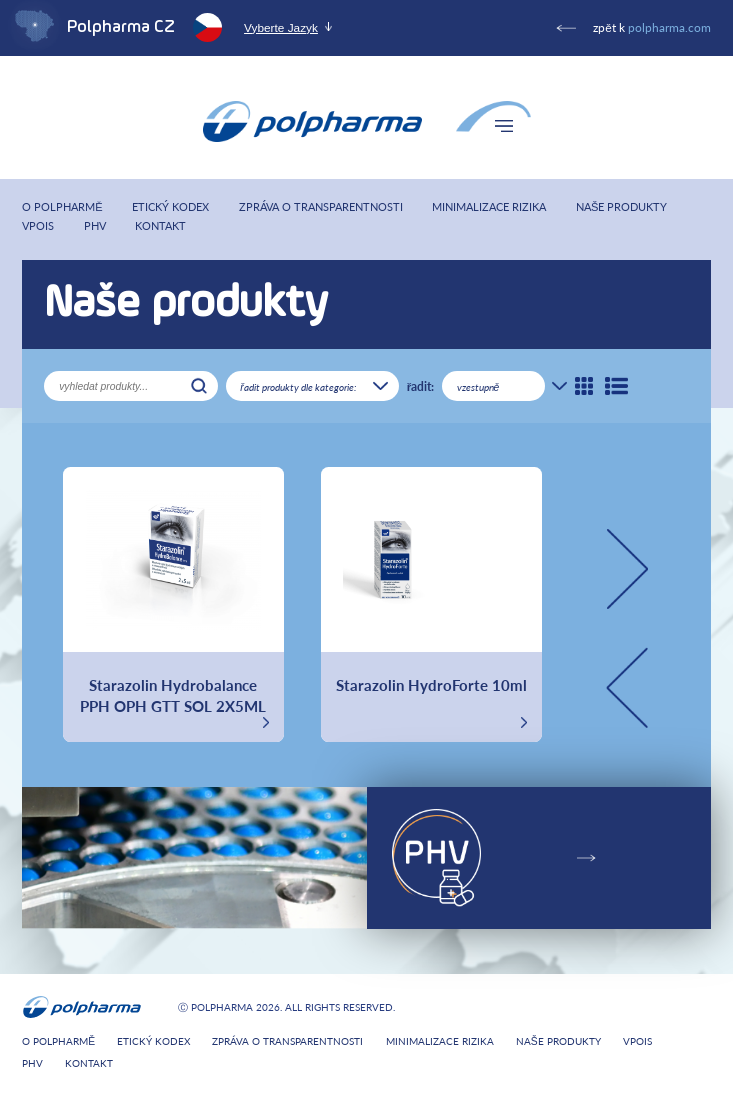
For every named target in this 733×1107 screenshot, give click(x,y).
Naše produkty (621, 206)
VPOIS (38, 225)
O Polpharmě (62, 206)
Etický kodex (170, 206)
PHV (95, 225)
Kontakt (160, 225)
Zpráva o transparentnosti (321, 206)
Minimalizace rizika (489, 206)
